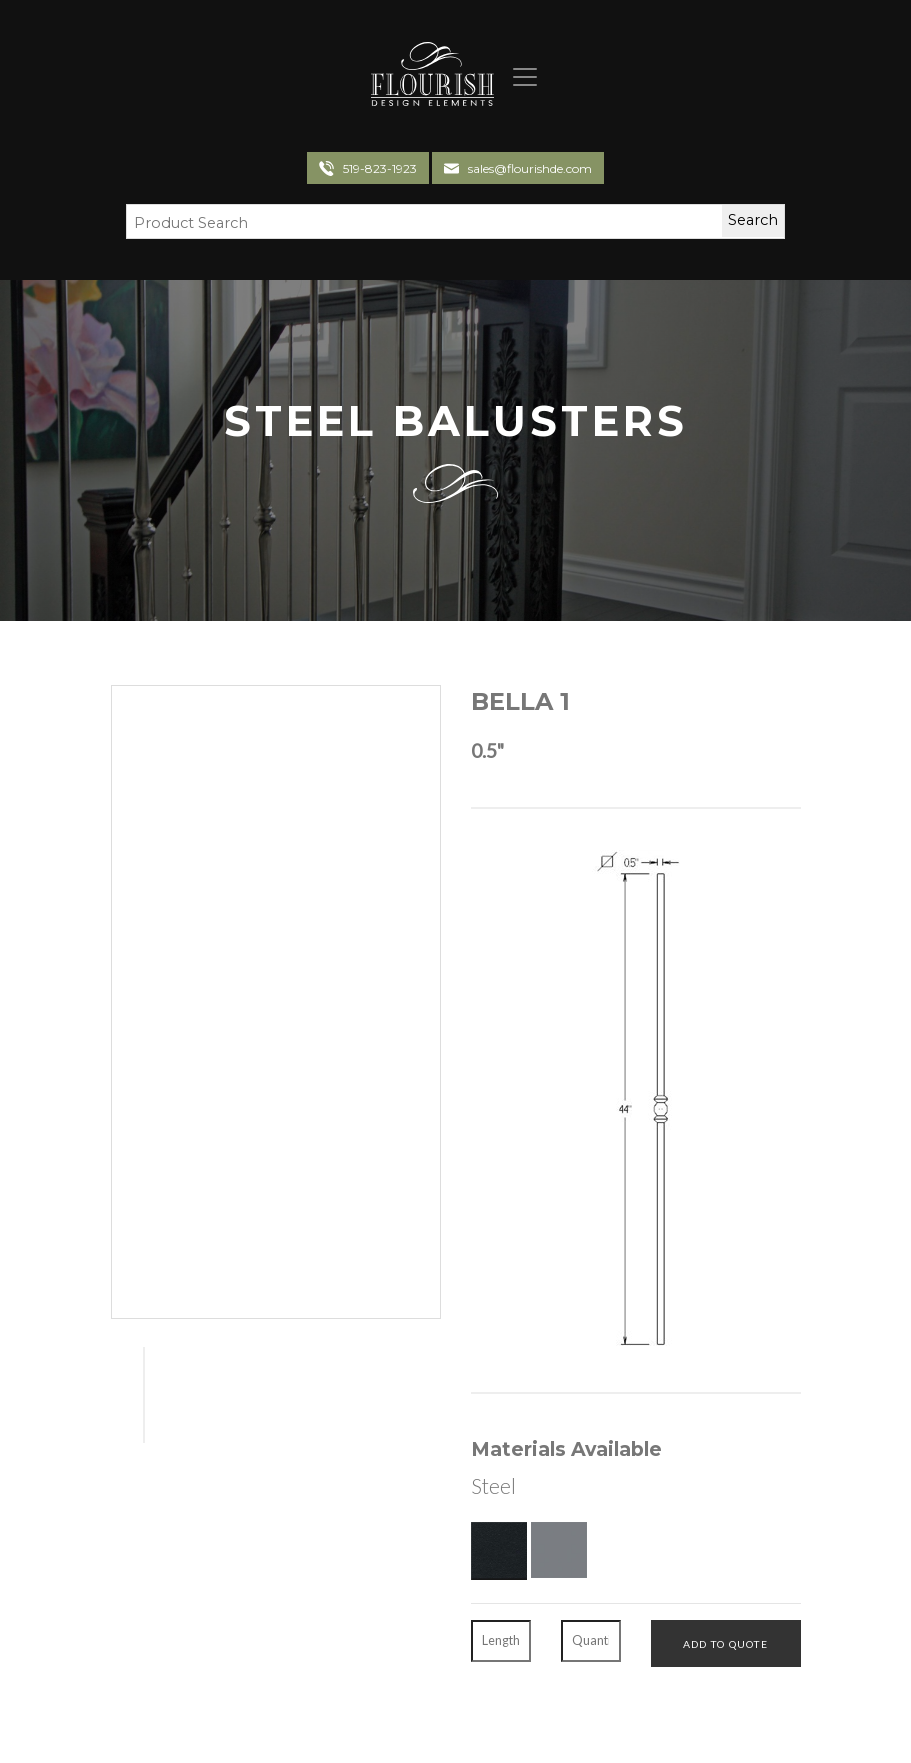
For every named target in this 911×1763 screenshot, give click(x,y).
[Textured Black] (499, 1550)
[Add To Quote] (726, 1643)
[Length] (501, 1641)
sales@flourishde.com (530, 168)
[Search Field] (411, 224)
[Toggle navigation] (517, 77)
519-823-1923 (380, 168)
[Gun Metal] (559, 1550)
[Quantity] (591, 1641)
